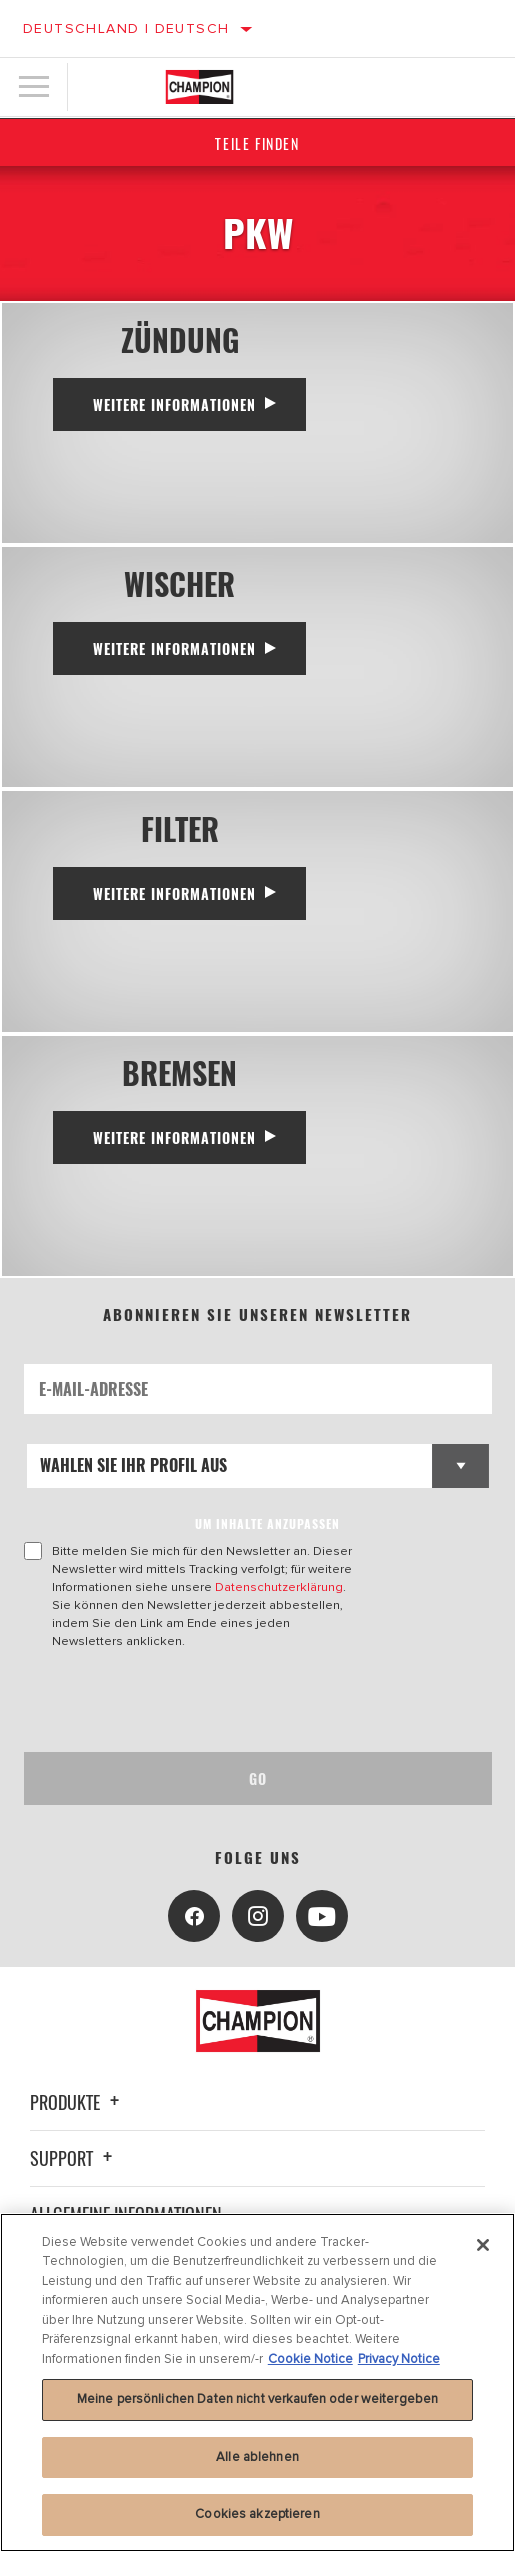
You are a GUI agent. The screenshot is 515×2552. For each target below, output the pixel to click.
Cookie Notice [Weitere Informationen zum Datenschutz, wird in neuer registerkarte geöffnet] (310, 2359)
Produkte (77, 2102)
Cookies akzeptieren (257, 2514)
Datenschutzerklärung (279, 1587)
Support (74, 2158)
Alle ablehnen (257, 2457)
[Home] (199, 87)
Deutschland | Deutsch (126, 28)
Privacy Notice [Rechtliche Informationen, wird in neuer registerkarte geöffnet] (399, 2359)
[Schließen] (483, 2245)
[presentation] (191, 1701)
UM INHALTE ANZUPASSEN (267, 1523)
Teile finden (257, 143)
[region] (257, 2382)
